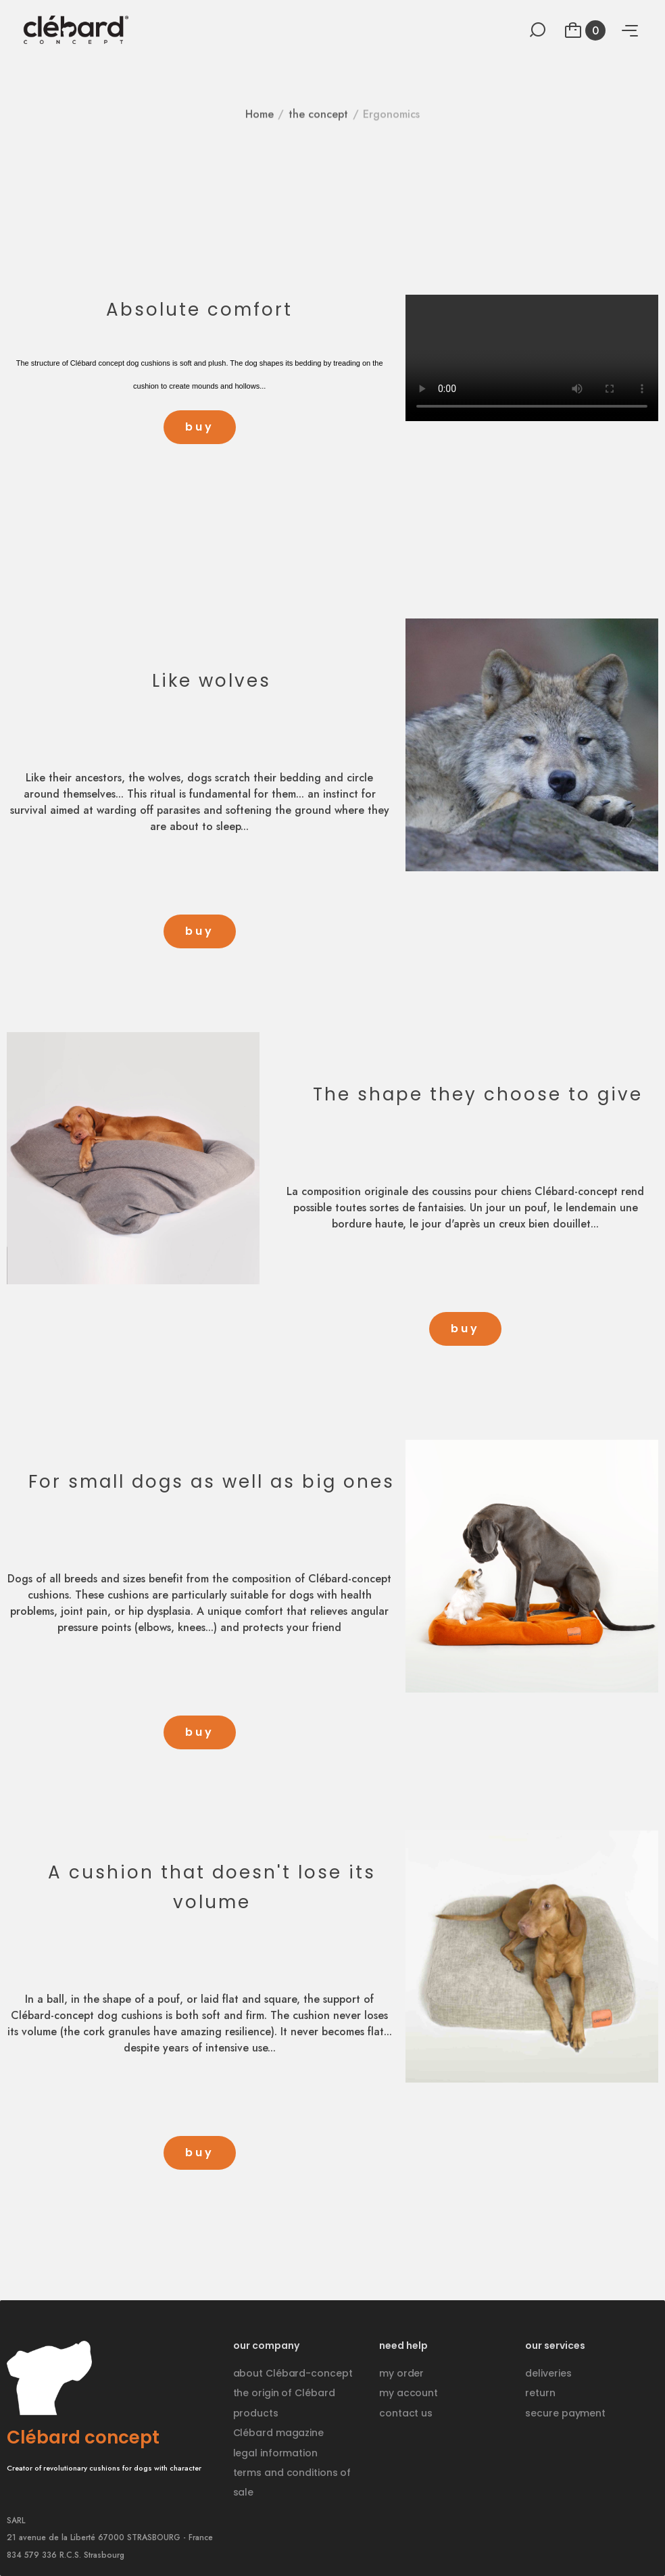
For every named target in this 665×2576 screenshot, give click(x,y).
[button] (200, 427)
